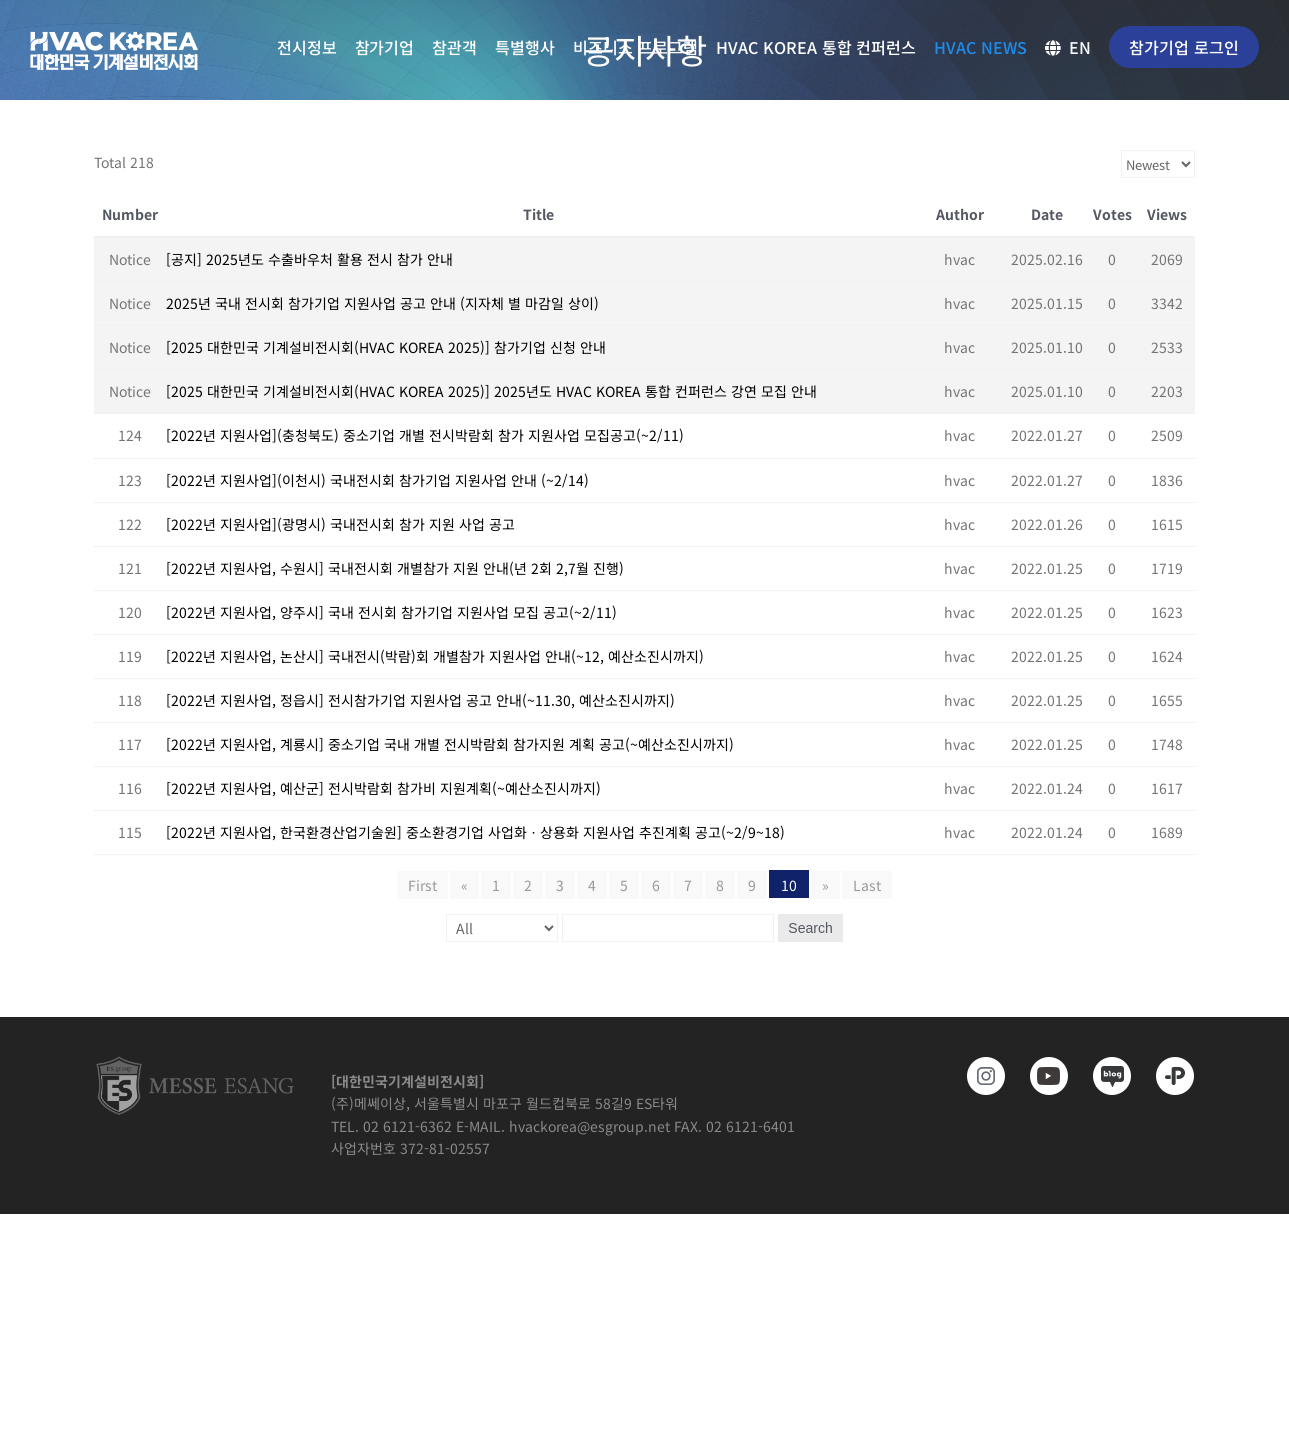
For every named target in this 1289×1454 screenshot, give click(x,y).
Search (810, 928)
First (422, 885)
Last (867, 885)
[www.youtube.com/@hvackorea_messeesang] (1041, 1076)
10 (789, 885)
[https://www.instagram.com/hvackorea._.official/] (978, 1076)
